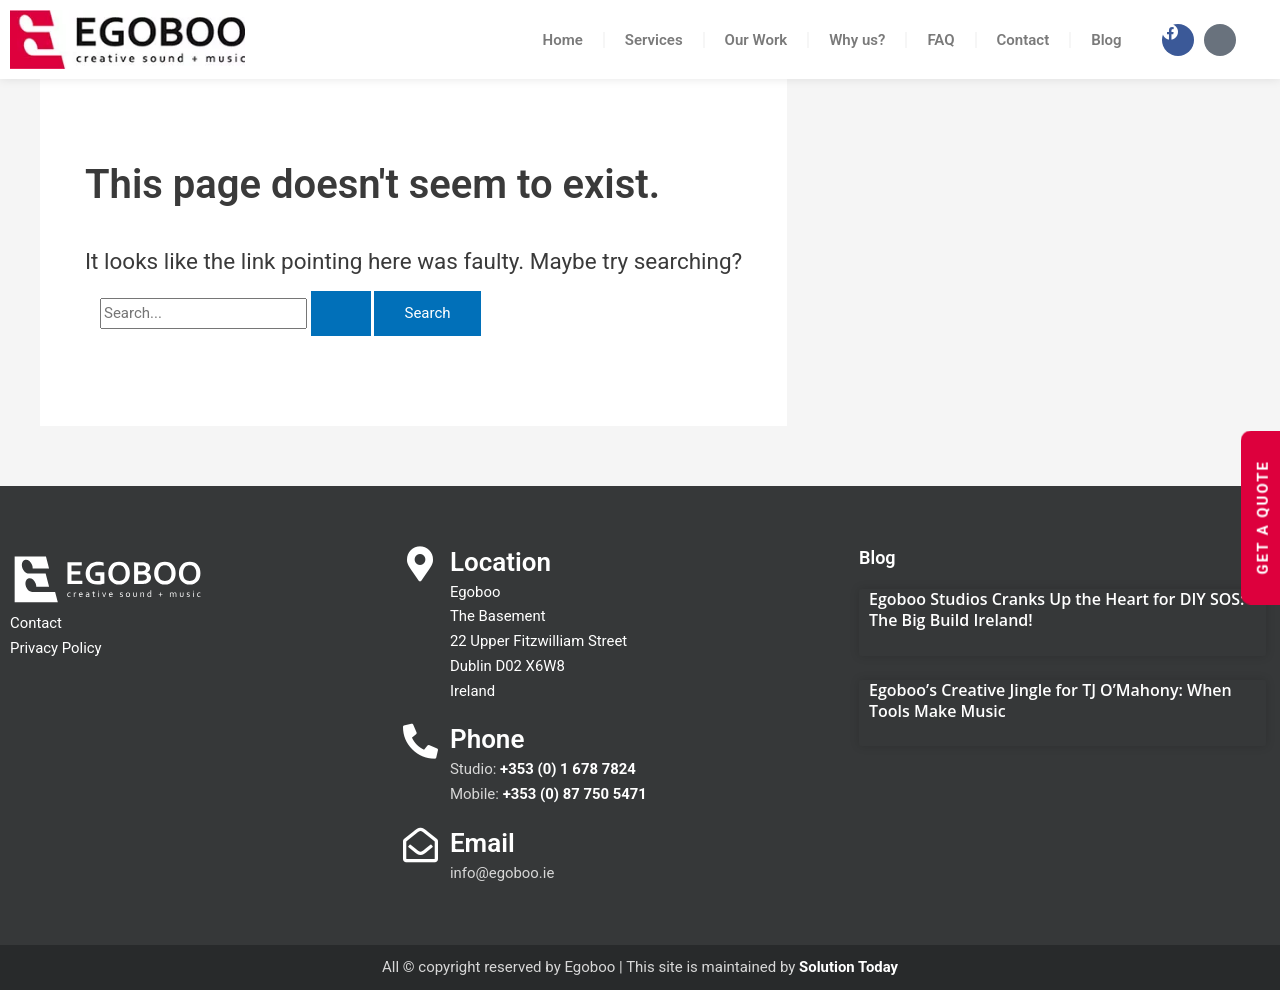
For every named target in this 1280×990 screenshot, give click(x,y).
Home (563, 40)
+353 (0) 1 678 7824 (568, 769)
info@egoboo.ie (502, 873)
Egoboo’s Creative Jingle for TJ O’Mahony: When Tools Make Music (1050, 700)
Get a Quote (1262, 517)
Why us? (857, 40)
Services (654, 40)
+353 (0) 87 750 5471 (575, 794)
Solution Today (849, 967)
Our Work (756, 40)
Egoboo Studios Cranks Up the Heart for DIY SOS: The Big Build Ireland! (1056, 609)
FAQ (940, 40)
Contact (1023, 40)
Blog (1106, 40)
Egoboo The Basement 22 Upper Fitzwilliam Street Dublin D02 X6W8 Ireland (539, 641)
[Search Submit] (341, 313)
